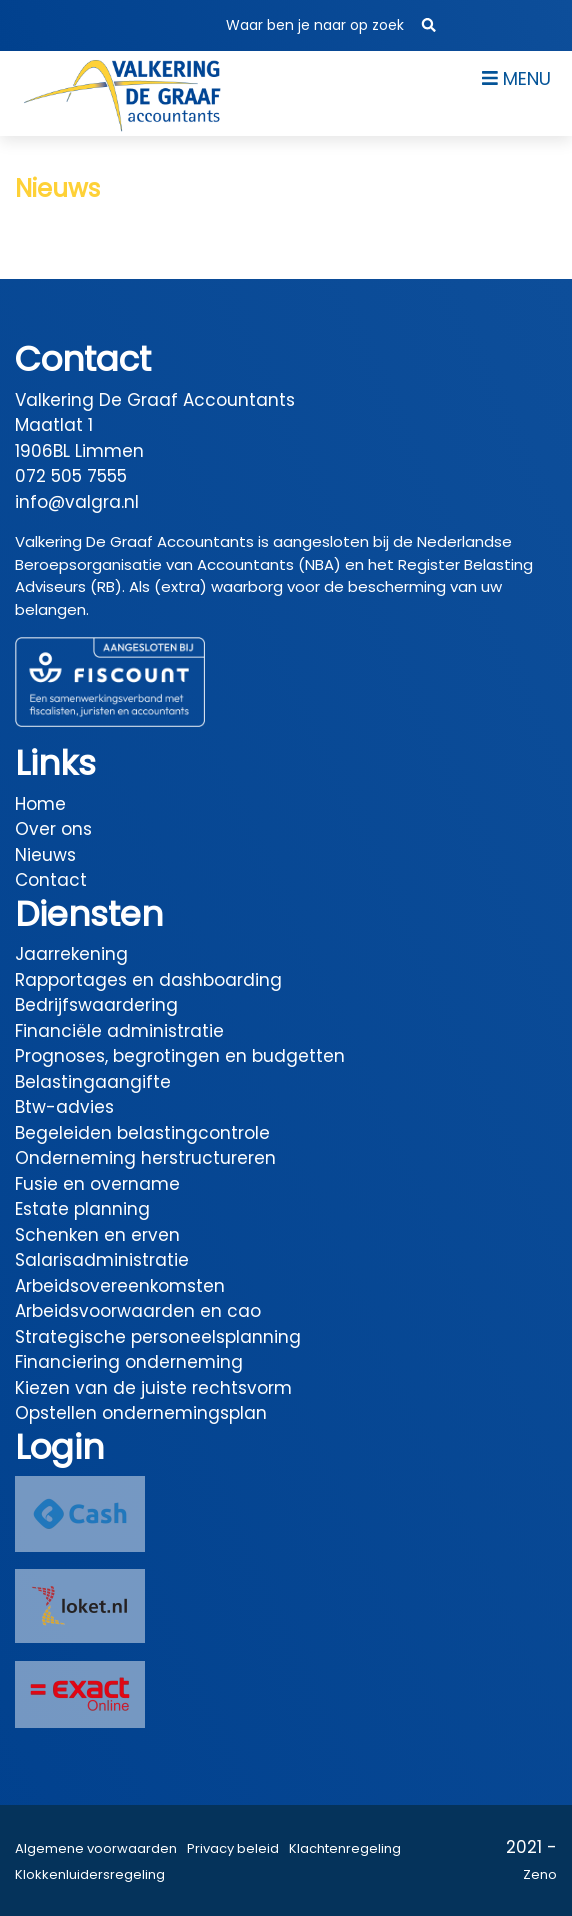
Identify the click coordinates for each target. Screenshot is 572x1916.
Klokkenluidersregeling (90, 1874)
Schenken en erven (97, 1235)
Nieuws (45, 855)
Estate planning (82, 1209)
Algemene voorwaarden (96, 1848)
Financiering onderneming (129, 1362)
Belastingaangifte (93, 1082)
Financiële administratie (119, 1031)
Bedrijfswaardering (96, 1005)
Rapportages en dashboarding (148, 980)
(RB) (106, 586)
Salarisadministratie (102, 1260)
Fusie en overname (97, 1184)
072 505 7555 (71, 476)
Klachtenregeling (345, 1848)
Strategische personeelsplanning (158, 1337)
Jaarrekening (71, 954)
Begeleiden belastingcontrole (142, 1133)
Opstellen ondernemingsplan (141, 1413)
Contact (51, 880)
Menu (516, 78)
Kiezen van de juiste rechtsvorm (153, 1388)
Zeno (540, 1874)
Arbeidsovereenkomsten (120, 1286)
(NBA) (319, 564)
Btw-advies (64, 1107)
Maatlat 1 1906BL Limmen (79, 438)
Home (40, 804)
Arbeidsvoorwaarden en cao (138, 1311)
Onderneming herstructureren (145, 1158)
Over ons (53, 829)
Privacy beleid (233, 1848)
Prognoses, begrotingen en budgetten (180, 1056)
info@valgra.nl (77, 502)
